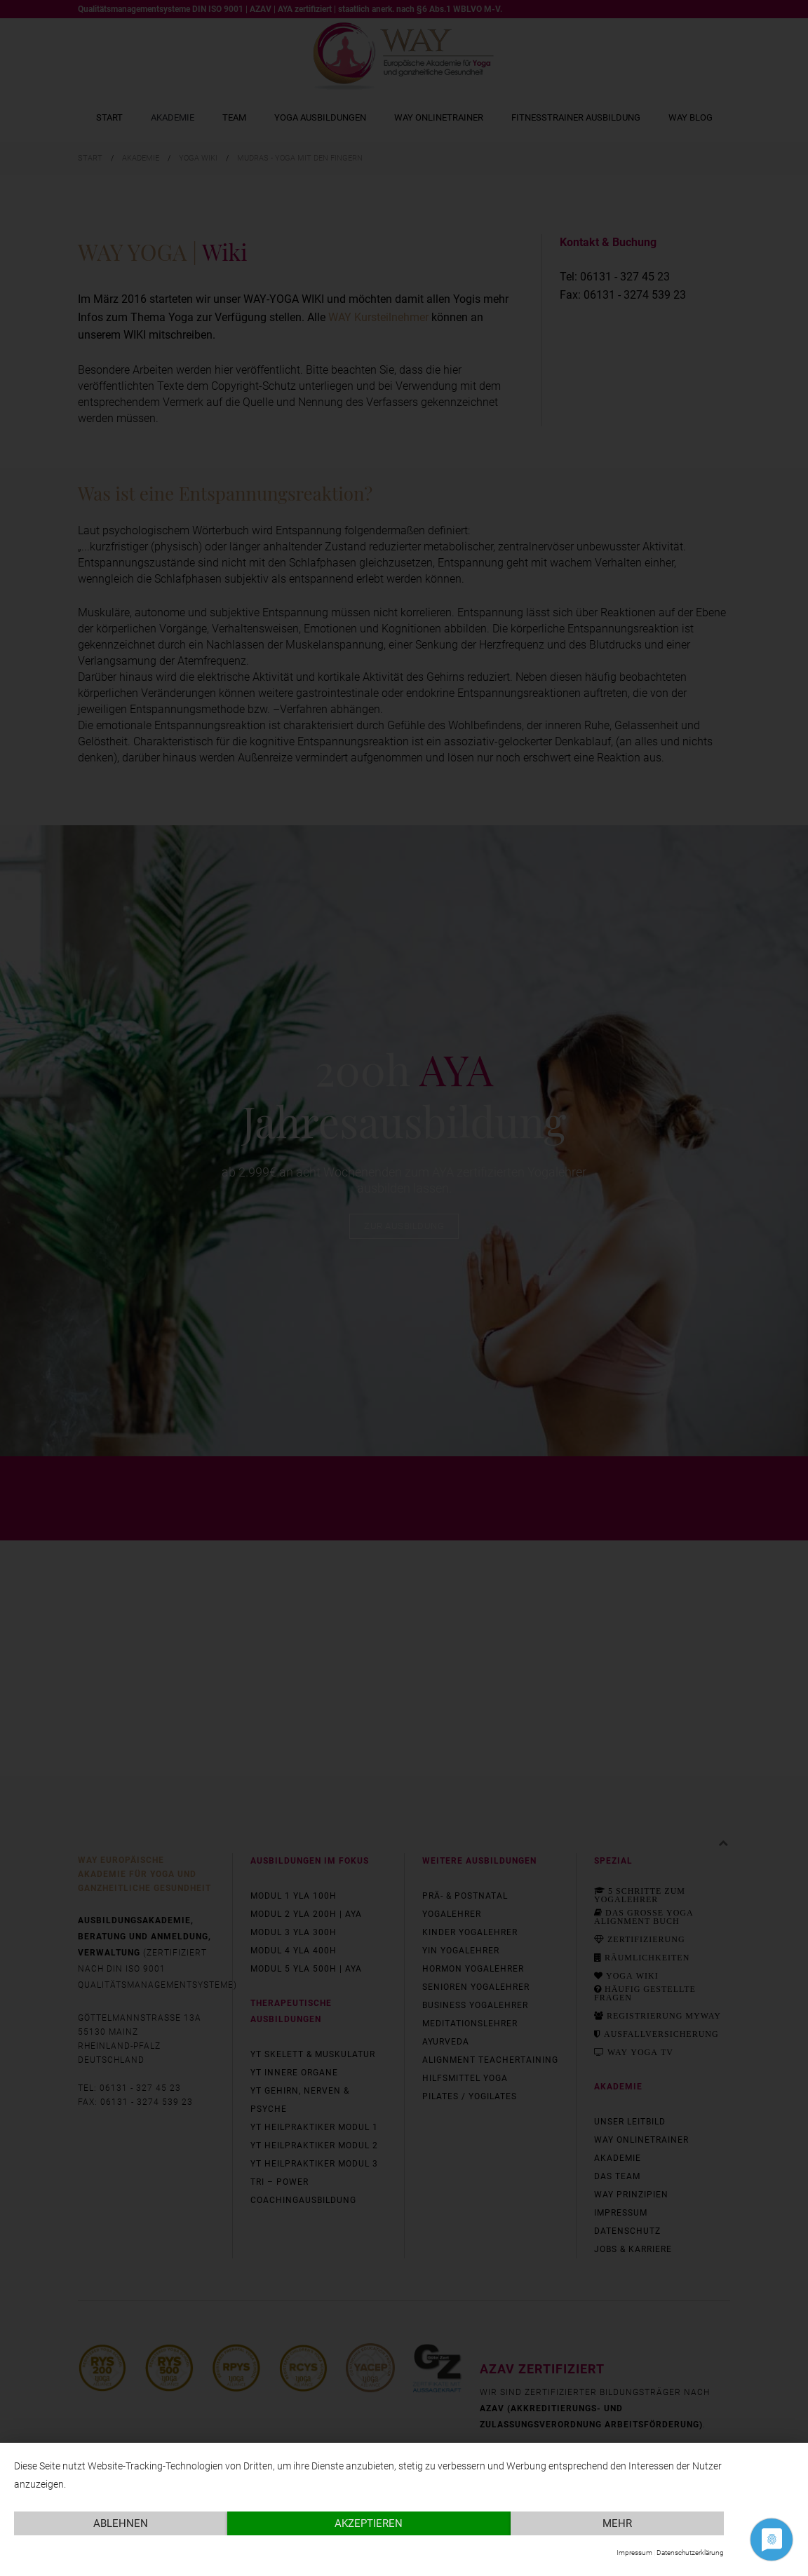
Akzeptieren (369, 2523)
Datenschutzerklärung (690, 2552)
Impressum (634, 2552)
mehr (617, 2523)
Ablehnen (120, 2523)
